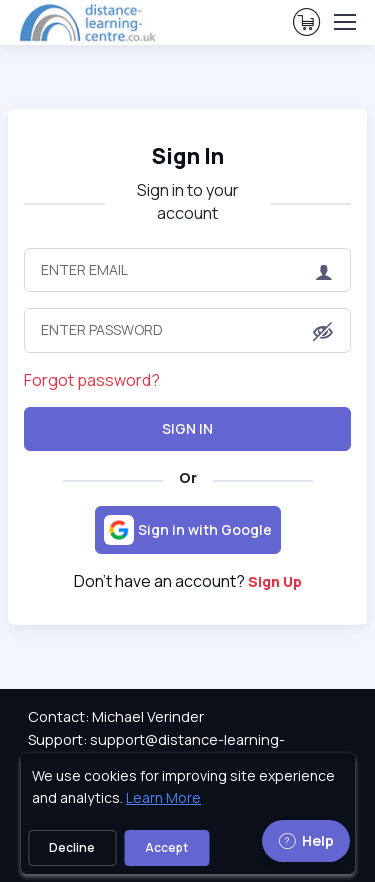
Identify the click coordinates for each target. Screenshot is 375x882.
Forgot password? (92, 380)
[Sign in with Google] (188, 530)
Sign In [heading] (188, 155)
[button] (323, 332)
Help (306, 840)
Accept (166, 847)
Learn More (163, 797)
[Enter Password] (187, 330)
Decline (72, 847)
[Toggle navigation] (344, 22)
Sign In (187, 428)
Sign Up (275, 581)
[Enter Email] (187, 270)
